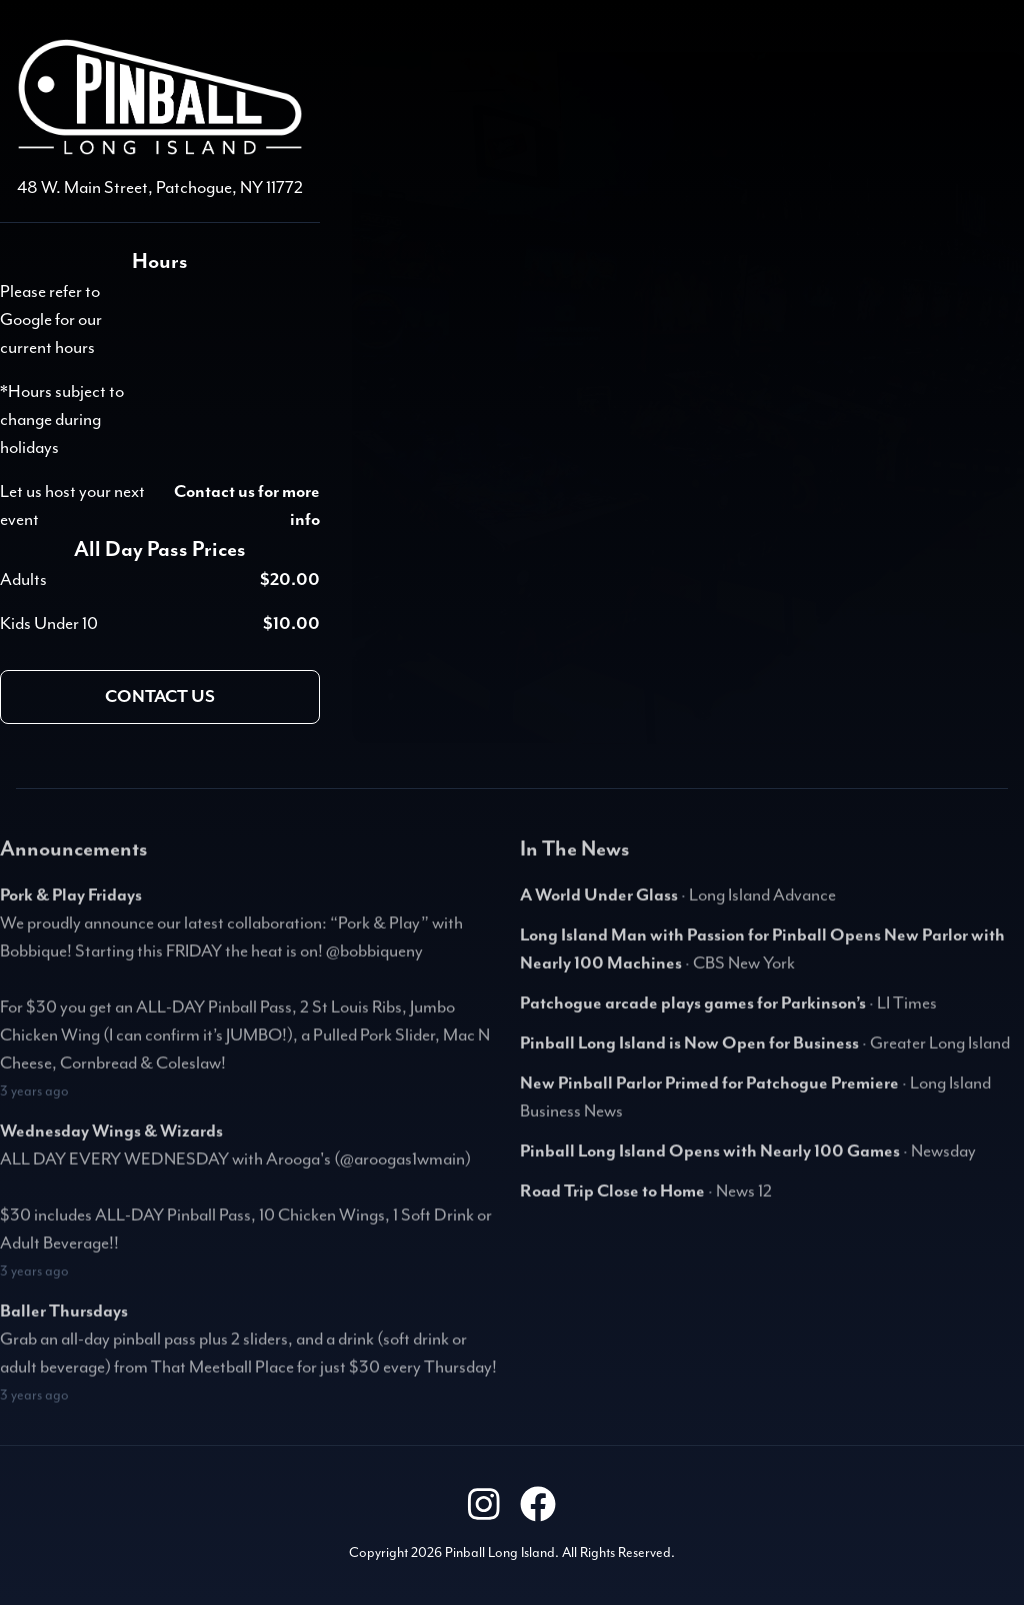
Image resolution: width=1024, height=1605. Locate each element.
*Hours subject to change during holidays (62, 420)
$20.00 (290, 580)
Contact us (160, 697)
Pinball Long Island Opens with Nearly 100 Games (710, 1159)
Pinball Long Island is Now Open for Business (689, 1051)
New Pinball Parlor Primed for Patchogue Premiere (709, 1091)
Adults (23, 580)
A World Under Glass (599, 903)
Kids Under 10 (49, 624)
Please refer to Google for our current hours (51, 320)
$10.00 (291, 624)
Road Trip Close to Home (612, 1199)
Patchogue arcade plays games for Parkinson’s (693, 1011)
